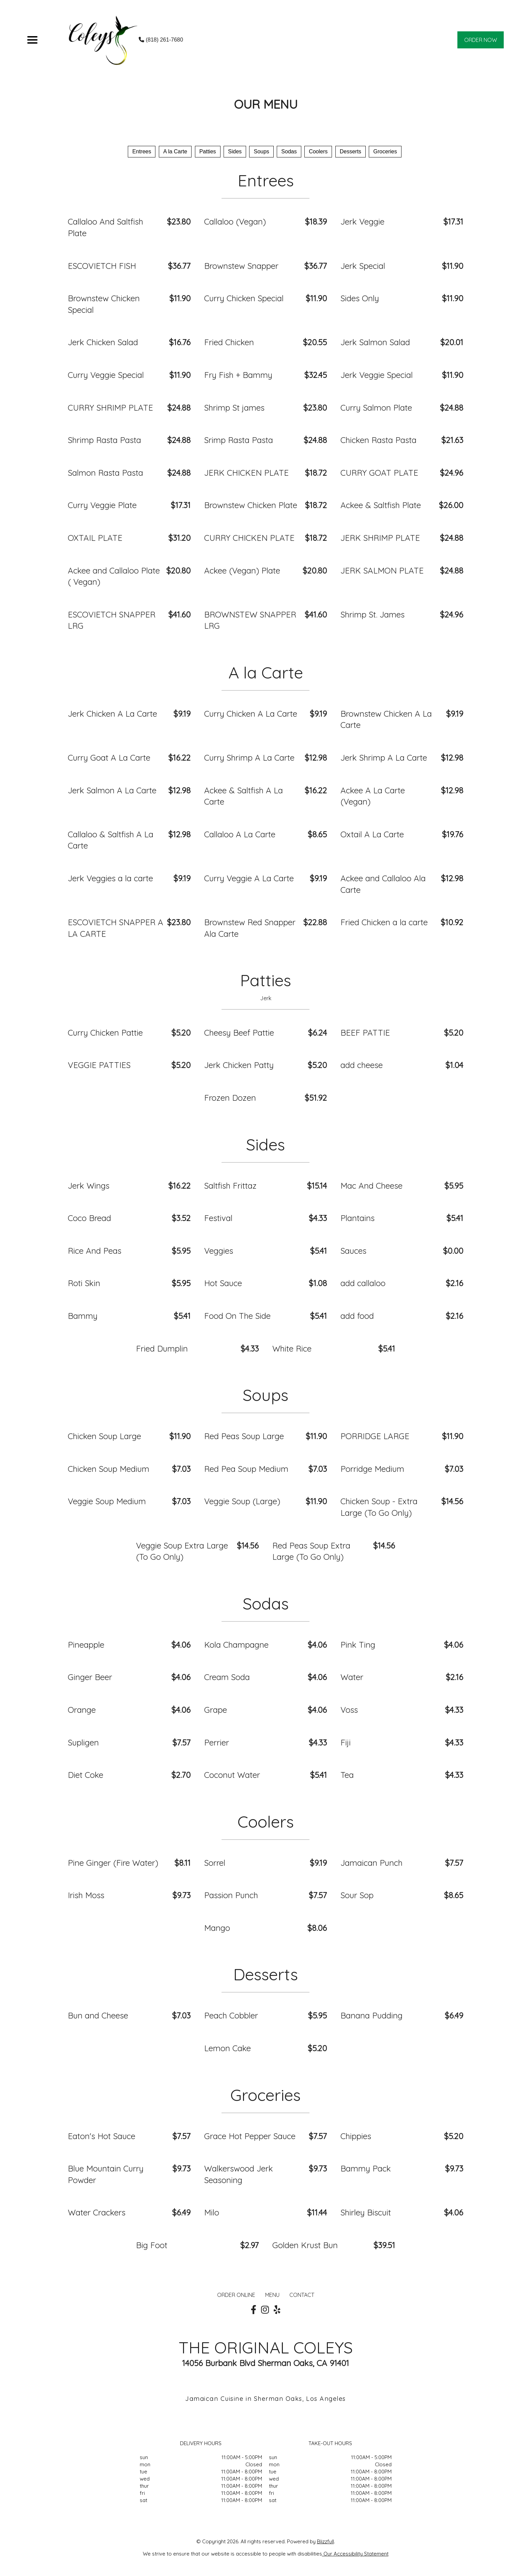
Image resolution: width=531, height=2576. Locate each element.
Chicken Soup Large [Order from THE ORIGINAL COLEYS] (104, 1436)
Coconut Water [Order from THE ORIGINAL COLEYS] (232, 1775)
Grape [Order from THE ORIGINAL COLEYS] (215, 1710)
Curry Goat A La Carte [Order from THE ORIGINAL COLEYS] (109, 757)
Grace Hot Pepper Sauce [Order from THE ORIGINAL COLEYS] (249, 2136)
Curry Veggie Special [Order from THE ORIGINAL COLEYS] (106, 375)
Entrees (141, 151)
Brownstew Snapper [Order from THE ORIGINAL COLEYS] (241, 266)
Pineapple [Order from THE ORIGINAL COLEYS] (86, 1645)
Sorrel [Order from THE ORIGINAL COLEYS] (214, 1863)
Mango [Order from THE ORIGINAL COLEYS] (217, 1928)
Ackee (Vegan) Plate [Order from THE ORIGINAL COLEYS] (242, 570)
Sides (235, 151)
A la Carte (175, 151)
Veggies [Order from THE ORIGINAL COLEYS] (218, 1251)
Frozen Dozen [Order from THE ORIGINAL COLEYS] (230, 1098)
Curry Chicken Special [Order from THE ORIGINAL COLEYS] (244, 298)
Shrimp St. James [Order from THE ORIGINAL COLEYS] (372, 614)
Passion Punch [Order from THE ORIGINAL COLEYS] (231, 1895)
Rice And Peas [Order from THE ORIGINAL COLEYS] (94, 1251)
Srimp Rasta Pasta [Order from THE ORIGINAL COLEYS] (238, 440)
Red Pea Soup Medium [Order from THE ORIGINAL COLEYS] (246, 1469)
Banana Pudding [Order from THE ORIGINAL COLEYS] (371, 2015)
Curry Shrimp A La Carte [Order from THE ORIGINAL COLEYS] (249, 757)
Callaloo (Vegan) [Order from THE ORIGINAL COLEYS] (235, 221)
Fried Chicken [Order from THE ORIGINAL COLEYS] (229, 342)
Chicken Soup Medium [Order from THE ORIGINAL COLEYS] (108, 1469)
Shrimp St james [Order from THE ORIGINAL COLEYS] (234, 407)
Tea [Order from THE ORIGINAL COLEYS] (347, 1775)
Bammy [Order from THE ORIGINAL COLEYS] (82, 1316)
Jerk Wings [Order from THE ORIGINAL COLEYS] (88, 1185)
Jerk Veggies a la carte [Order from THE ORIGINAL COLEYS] (110, 878)
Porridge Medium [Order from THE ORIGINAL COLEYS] (372, 1469)
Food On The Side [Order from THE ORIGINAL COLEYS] (237, 1316)
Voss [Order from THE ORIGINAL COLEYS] (349, 1710)
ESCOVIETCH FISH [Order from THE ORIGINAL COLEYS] (102, 266)
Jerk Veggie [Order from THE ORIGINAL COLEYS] (362, 221)
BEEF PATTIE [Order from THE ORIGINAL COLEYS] (365, 1032)
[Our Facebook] (253, 2310)
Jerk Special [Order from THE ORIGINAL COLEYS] (362, 266)
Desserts (350, 151)
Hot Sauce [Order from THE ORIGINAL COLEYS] (223, 1283)
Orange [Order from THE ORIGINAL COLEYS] (82, 1710)
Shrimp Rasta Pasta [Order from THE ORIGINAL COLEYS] (104, 440)
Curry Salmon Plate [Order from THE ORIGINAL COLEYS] (376, 407)
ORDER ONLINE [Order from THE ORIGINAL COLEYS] (236, 2294)
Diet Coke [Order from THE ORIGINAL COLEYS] (85, 1775)
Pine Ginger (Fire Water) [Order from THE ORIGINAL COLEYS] (113, 1863)
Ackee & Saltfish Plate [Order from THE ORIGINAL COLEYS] (380, 505)
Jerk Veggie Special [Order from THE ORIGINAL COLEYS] (376, 375)
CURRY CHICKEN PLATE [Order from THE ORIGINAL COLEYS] (249, 538)
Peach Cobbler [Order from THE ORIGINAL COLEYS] (231, 2015)
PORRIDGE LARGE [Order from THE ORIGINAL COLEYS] (374, 1436)
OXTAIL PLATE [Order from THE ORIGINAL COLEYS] (95, 538)
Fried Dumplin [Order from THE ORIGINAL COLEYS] (162, 1348)
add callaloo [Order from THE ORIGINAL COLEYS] (362, 1283)
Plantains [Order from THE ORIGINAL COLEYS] (357, 1218)
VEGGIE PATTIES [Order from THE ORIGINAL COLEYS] (99, 1065)
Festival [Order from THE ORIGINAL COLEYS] (218, 1218)
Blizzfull (325, 2541)
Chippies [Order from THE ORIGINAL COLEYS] (355, 2136)
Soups (261, 151)
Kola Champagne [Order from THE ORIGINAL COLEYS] (236, 1645)
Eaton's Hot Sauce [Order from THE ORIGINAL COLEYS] (101, 2136)
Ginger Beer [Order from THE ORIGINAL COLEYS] (90, 1677)
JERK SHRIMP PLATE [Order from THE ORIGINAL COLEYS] (380, 538)
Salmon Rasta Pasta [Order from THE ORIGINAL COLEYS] (105, 473)
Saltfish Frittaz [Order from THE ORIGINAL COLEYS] (230, 1185)
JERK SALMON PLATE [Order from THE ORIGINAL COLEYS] (382, 570)
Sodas (289, 151)
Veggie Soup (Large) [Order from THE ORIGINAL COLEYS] (242, 1501)
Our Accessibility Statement (355, 2553)
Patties (207, 151)
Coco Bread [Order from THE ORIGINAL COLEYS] (89, 1218)
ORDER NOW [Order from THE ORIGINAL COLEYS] (480, 39)
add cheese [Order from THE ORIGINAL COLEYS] (361, 1065)
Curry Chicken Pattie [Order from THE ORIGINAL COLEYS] (105, 1032)
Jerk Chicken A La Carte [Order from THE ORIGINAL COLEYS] (112, 713)
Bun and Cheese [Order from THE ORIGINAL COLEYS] (98, 2015)
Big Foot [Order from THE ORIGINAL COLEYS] (151, 2245)
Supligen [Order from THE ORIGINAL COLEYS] (83, 1742)
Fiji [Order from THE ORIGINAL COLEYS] (345, 1742)
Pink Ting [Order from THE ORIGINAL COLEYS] (357, 1645)
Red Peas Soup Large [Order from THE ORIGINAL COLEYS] (244, 1436)
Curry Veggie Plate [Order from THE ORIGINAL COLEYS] (102, 505)
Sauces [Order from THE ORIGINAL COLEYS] (353, 1251)
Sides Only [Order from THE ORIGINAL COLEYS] (359, 298)
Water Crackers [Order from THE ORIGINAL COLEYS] (96, 2212)
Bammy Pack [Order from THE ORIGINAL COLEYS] (365, 2168)
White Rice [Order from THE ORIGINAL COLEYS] (292, 1348)
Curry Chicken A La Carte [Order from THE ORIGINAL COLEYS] (250, 713)
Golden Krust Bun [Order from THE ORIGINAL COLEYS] (305, 2245)
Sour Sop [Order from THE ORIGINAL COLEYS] (357, 1895)
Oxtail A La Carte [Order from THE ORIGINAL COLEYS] (372, 834)
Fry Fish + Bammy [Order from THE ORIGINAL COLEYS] (238, 375)
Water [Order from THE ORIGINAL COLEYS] (351, 1677)
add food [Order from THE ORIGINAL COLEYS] (357, 1316)
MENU (272, 2294)
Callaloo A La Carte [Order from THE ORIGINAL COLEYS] (239, 834)
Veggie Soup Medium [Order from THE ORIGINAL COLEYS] (107, 1501)
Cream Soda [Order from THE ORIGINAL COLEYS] (227, 1677)
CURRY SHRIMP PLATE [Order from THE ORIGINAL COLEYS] (110, 407)
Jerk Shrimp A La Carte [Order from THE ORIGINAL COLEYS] (383, 757)
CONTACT (301, 2294)
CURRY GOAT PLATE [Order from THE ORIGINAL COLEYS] (379, 473)
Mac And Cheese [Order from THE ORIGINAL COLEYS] (371, 1185)
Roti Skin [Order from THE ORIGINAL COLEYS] (84, 1283)
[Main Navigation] (32, 40)
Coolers (318, 151)
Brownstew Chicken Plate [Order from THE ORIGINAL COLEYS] (250, 505)
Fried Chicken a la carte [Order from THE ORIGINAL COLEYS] (384, 922)
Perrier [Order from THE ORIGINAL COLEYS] (216, 1742)
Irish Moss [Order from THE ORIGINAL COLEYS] (86, 1895)
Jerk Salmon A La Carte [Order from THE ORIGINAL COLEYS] (112, 790)
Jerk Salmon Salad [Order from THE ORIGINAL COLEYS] (375, 342)
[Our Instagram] (265, 2310)
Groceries (385, 151)
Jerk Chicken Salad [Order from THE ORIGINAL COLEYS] (103, 342)
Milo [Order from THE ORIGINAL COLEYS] (211, 2212)
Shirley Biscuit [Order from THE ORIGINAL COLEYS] (365, 2212)
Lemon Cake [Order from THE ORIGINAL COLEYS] (227, 2048)
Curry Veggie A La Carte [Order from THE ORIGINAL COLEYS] (249, 878)
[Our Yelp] (277, 2310)
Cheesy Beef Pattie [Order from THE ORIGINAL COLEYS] (239, 1032)
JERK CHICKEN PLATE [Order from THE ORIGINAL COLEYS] (246, 473)
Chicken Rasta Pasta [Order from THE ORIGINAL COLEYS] (378, 440)
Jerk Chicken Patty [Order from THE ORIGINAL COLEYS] (239, 1065)
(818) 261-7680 (161, 40)
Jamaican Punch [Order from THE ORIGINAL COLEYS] (371, 1863)
